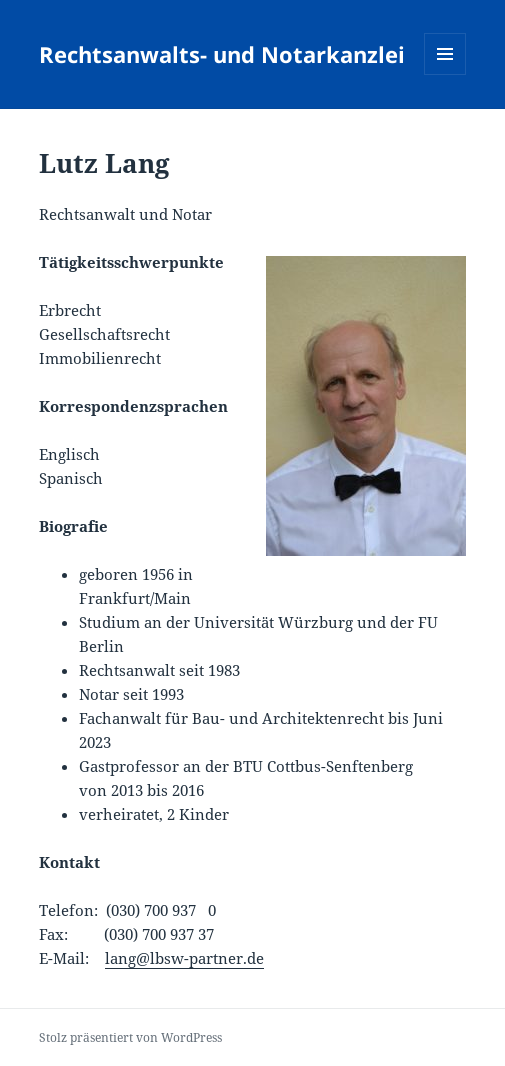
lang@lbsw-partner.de (184, 958)
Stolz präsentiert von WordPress (130, 1037)
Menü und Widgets (445, 74)
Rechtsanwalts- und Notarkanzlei (222, 54)
